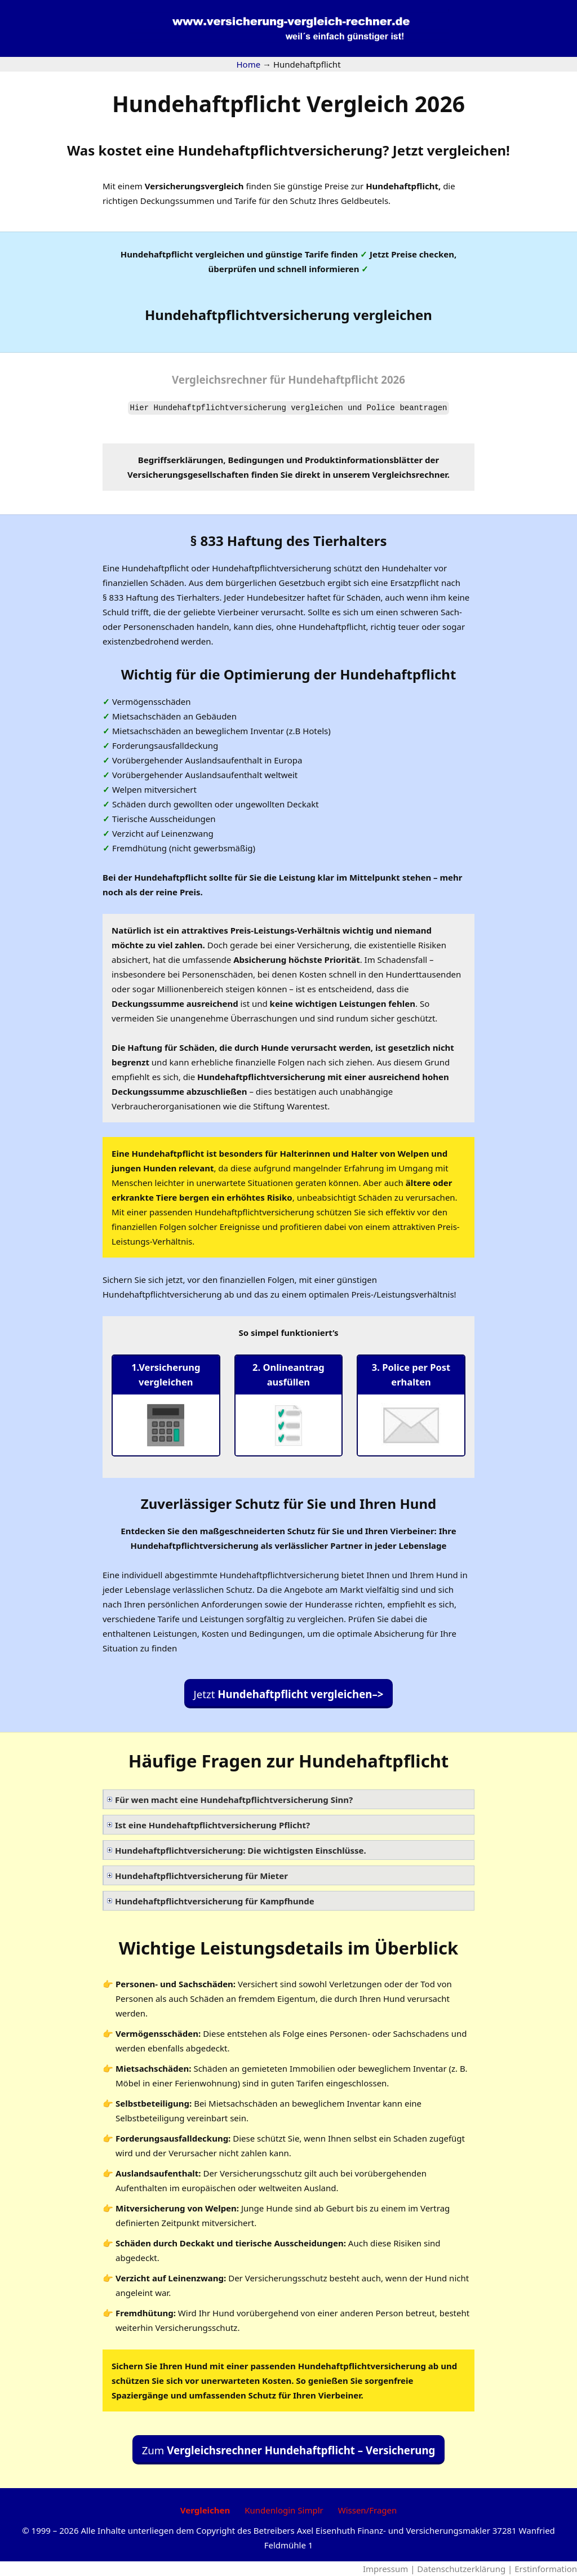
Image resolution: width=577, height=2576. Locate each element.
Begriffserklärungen (181, 459)
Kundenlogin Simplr (284, 2510)
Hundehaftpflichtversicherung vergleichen (288, 314)
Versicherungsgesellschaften (188, 474)
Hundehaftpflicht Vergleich (288, 103)
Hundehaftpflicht (402, 186)
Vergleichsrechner (219, 379)
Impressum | (390, 2568)
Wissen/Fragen (367, 2510)
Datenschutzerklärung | (465, 2568)
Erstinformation (545, 2568)
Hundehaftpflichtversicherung (280, 150)
